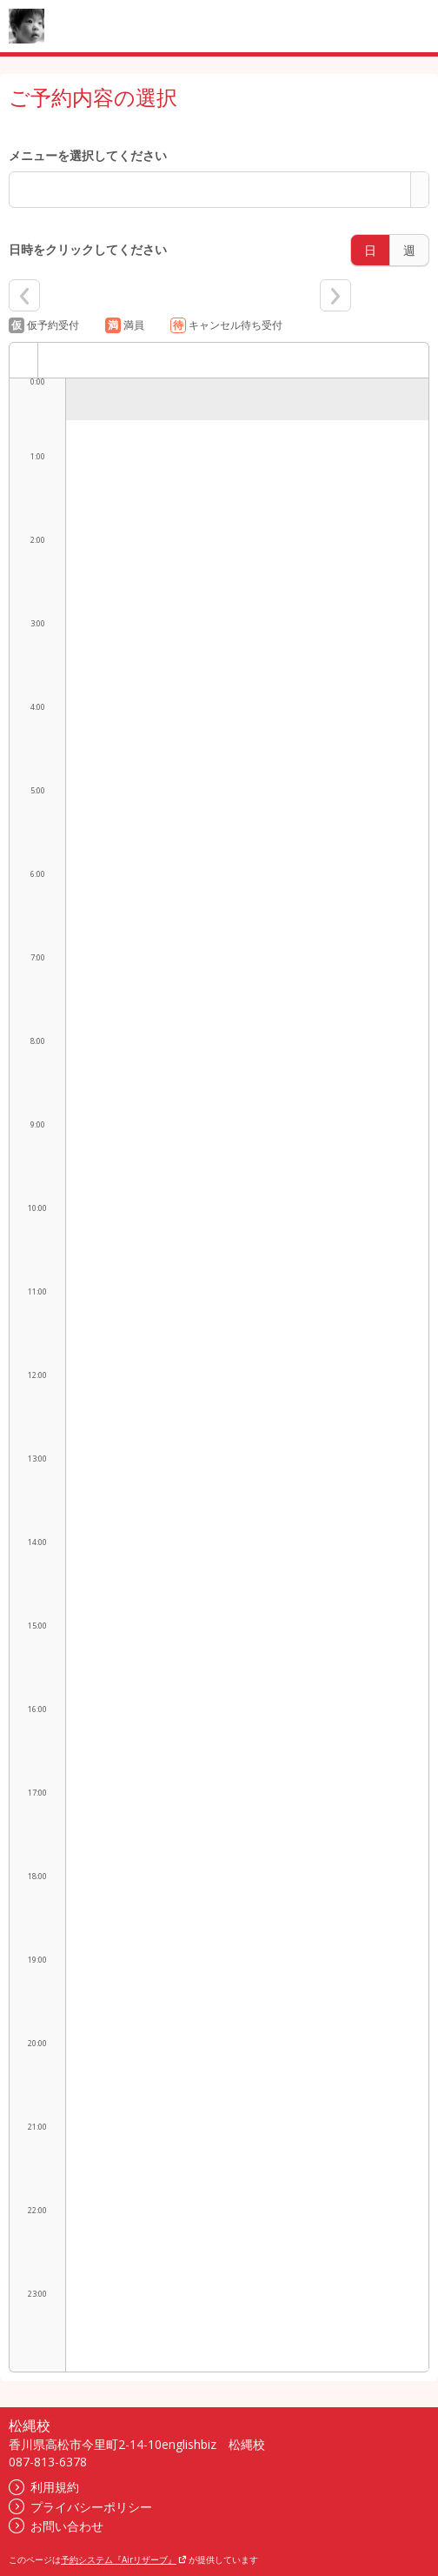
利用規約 (44, 2487)
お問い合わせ (56, 2526)
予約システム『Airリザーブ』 (124, 2559)
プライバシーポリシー (80, 2507)
